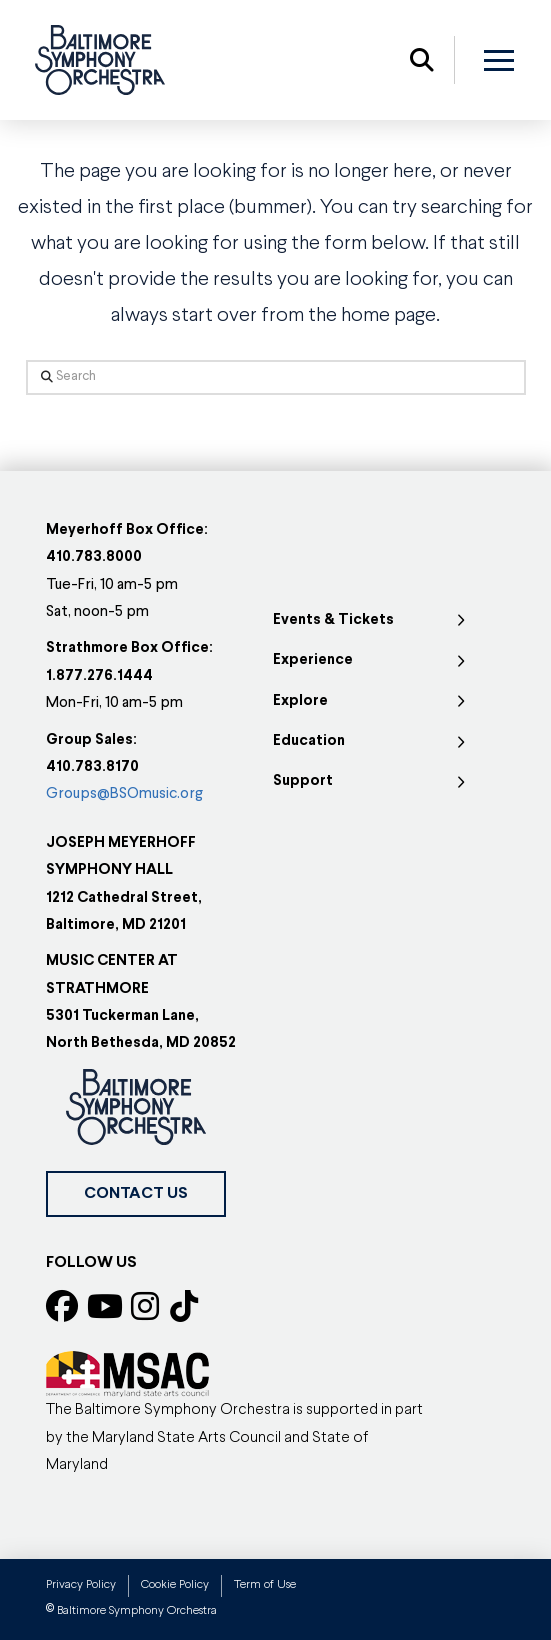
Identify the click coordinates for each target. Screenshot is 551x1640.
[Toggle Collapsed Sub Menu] (371, 621)
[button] (422, 60)
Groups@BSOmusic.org (124, 794)
